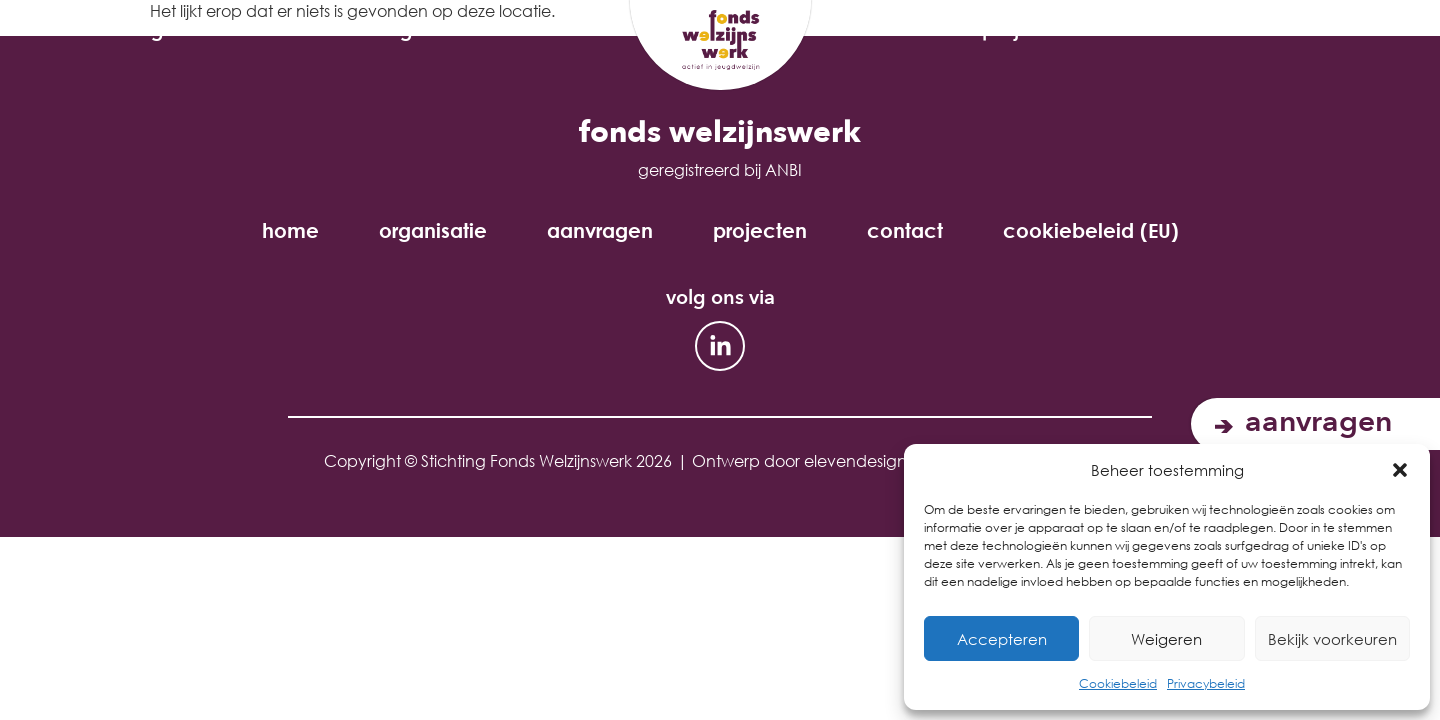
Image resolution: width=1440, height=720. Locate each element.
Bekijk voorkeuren (1332, 639)
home (290, 231)
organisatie (195, 30)
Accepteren (1002, 639)
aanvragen (398, 30)
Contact (1207, 30)
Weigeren (1166, 639)
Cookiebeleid (1118, 683)
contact (905, 231)
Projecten (1037, 30)
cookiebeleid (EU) (1091, 231)
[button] (1400, 470)
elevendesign (855, 460)
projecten (760, 231)
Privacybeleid (1206, 683)
